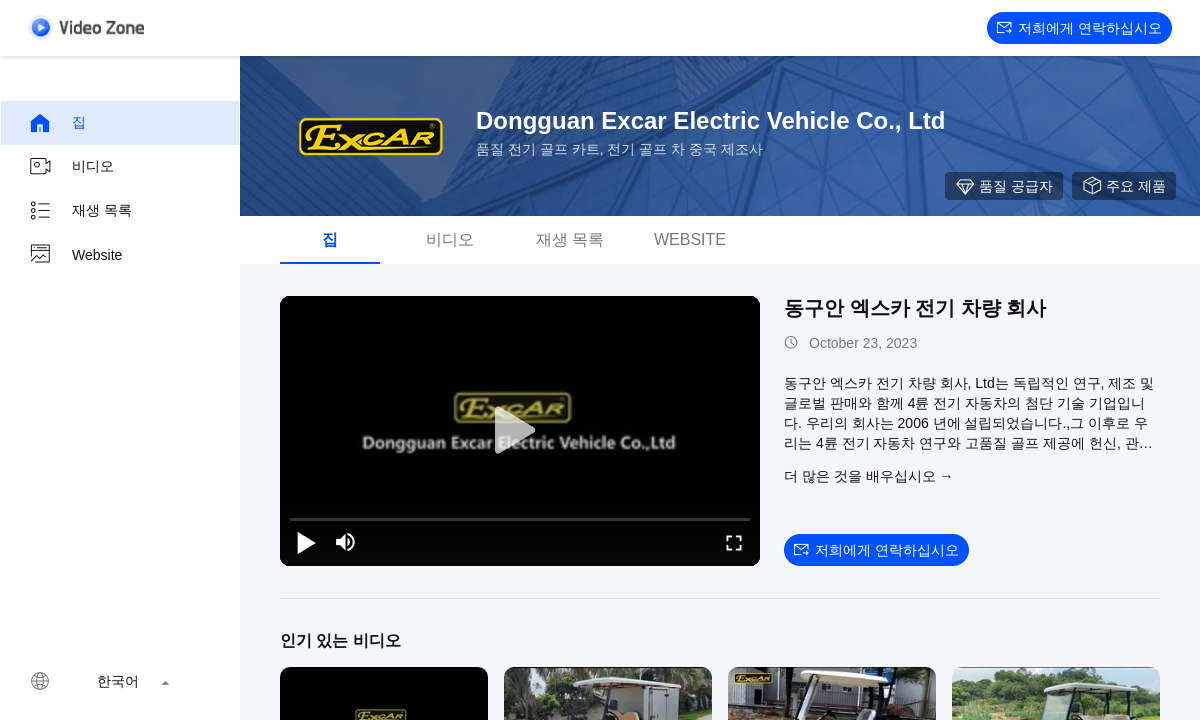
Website (75, 255)
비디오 (71, 167)
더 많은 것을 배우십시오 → (869, 476)
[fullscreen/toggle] (734, 542)
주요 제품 (1124, 186)
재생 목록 (80, 211)
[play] (520, 431)
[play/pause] (306, 542)
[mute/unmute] (346, 542)
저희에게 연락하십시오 (1079, 28)
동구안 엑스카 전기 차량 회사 (915, 308)
